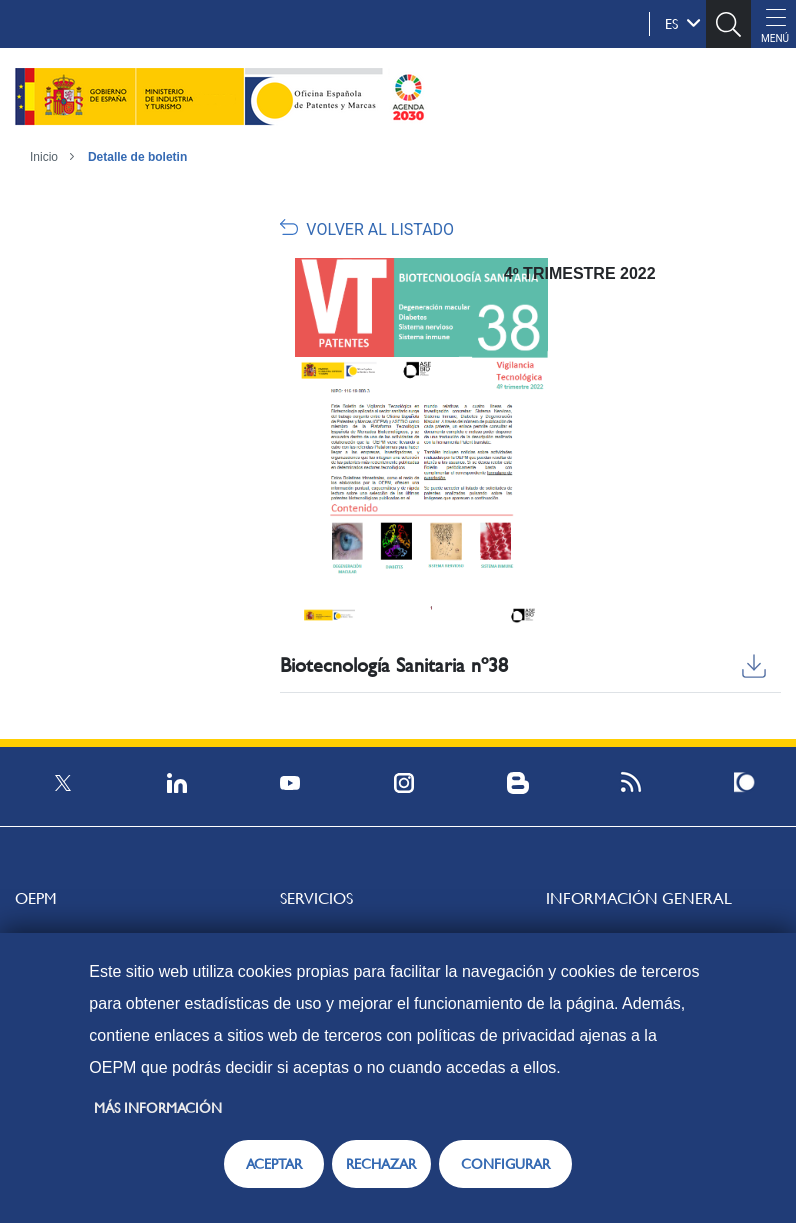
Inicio (44, 157)
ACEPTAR (274, 1164)
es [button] (683, 23)
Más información (158, 1108)
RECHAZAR (381, 1164)
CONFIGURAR (505, 1164)
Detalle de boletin (137, 157)
